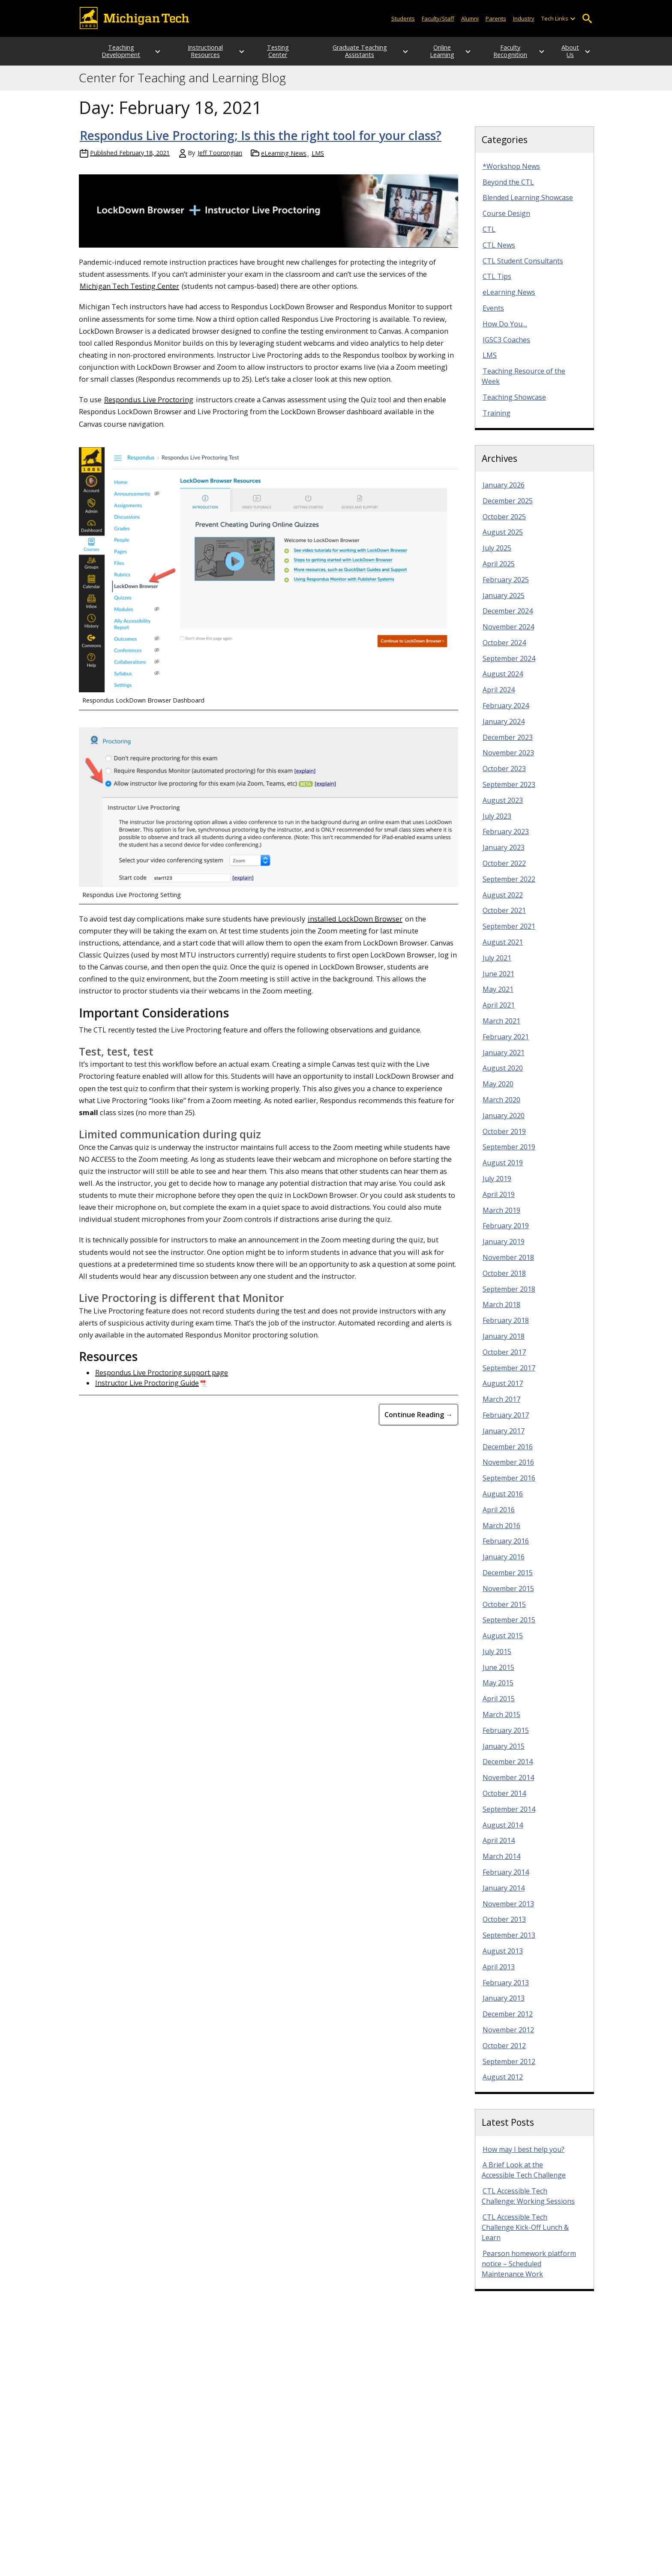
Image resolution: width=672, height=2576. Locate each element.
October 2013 (504, 1926)
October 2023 (504, 776)
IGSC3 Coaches (506, 347)
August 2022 (503, 902)
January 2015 (504, 1753)
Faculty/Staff (438, 18)
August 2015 (503, 1643)
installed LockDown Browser (355, 926)
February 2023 (506, 839)
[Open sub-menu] (572, 18)
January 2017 (504, 1438)
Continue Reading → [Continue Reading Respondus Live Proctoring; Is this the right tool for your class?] (418, 1422)
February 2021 (506, 1044)
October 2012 (504, 2053)
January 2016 (504, 1564)
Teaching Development (115, 55)
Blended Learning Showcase (528, 204)
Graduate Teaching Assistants (348, 54)
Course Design (506, 220)
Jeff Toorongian (220, 160)
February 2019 (506, 1233)
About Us (569, 55)
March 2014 (501, 1863)
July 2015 (497, 1658)
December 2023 (508, 744)
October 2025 (504, 524)
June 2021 (498, 981)
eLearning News (283, 160)
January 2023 (504, 854)
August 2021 (503, 949)
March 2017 (501, 1406)
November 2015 (508, 1596)
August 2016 (503, 1501)
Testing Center (273, 55)
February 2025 (506, 587)
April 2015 (499, 1706)
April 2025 (499, 571)
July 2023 (497, 823)
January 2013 (504, 2005)
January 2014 (504, 1895)
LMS (318, 160)
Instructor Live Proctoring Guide (147, 1390)
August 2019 (503, 1170)
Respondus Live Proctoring (148, 407)
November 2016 (508, 1469)
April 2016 (499, 1517)
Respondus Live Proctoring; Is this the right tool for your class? (260, 143)
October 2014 (504, 1800)
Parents (496, 18)
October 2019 (504, 1138)
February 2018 (506, 1327)
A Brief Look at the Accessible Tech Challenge (524, 2177)
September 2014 (509, 1816)
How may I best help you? (523, 2156)
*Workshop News (511, 173)
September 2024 (509, 665)
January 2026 (504, 492)
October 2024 (504, 650)
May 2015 (498, 1690)
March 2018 (501, 1311)
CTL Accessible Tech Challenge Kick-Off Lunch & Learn (525, 2235)
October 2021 (504, 917)
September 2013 (509, 1942)
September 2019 (509, 1154)
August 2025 (503, 539)
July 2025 (497, 555)
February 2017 (506, 1422)
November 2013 (508, 1911)
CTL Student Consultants (523, 268)
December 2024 (508, 618)
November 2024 (508, 634)
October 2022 (504, 870)
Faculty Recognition (502, 55)
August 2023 (503, 807)
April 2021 (499, 1012)
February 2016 (506, 1548)
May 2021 (498, 996)
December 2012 (508, 2021)
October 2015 (504, 1611)
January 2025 (504, 602)
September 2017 (509, 1375)
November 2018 (508, 1264)
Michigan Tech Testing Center (129, 293)
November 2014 (508, 1784)
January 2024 (504, 728)
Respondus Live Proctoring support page (161, 1380)
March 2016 (501, 1533)
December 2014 (508, 1769)
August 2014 (503, 1832)
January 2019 (504, 1249)
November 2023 (508, 760)
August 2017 (503, 1390)
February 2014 (506, 1879)
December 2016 (508, 1454)
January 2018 (504, 1343)
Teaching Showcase (514, 404)
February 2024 (506, 713)
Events (493, 315)
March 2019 (501, 1217)
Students (403, 18)
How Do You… (505, 331)
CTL (489, 236)
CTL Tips (497, 283)
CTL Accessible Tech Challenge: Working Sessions (528, 2203)
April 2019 (499, 1201)
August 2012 (503, 2084)
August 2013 (503, 1958)
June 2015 (498, 1674)
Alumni (470, 18)
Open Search (587, 18)
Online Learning (425, 55)
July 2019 (497, 1186)
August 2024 (503, 681)
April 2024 (499, 697)
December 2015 (508, 1580)
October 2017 (504, 1359)
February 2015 (506, 1737)
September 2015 (509, 1627)
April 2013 (499, 1974)
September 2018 (509, 1296)
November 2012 (508, 2037)
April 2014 (499, 1847)
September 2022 (509, 886)
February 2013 (506, 1990)
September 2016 (509, 1485)
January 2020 (504, 1123)
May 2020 (498, 1091)
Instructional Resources (196, 55)
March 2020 (501, 1107)
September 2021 (509, 933)
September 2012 (509, 2068)
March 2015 (501, 1721)
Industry (523, 18)
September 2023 (509, 791)
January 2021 (504, 1060)
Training (496, 420)
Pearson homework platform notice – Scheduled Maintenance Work (529, 2271)
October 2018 (504, 1280)
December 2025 (508, 508)
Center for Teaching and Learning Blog (182, 85)
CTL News (499, 252)
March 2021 (501, 1028)
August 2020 (503, 1075)
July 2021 (497, 965)
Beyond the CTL (508, 189)
